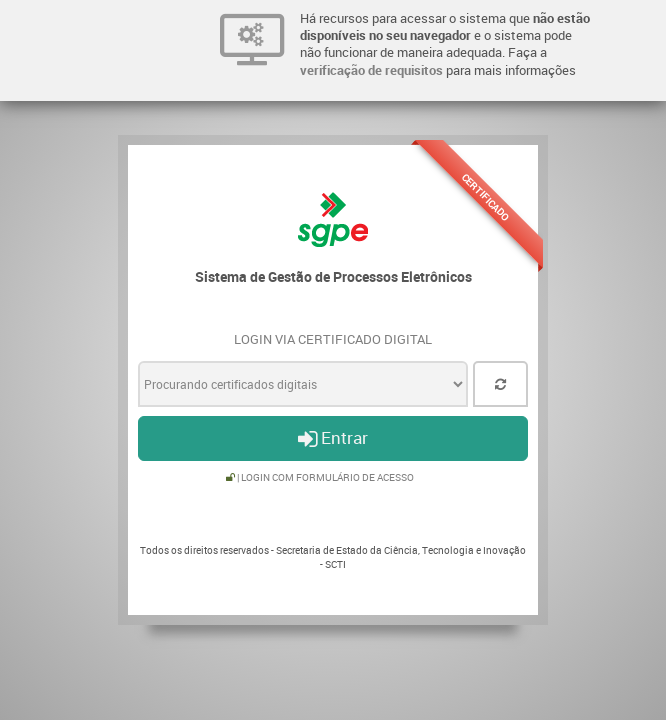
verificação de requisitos (371, 70)
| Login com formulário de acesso (320, 477)
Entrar (333, 437)
